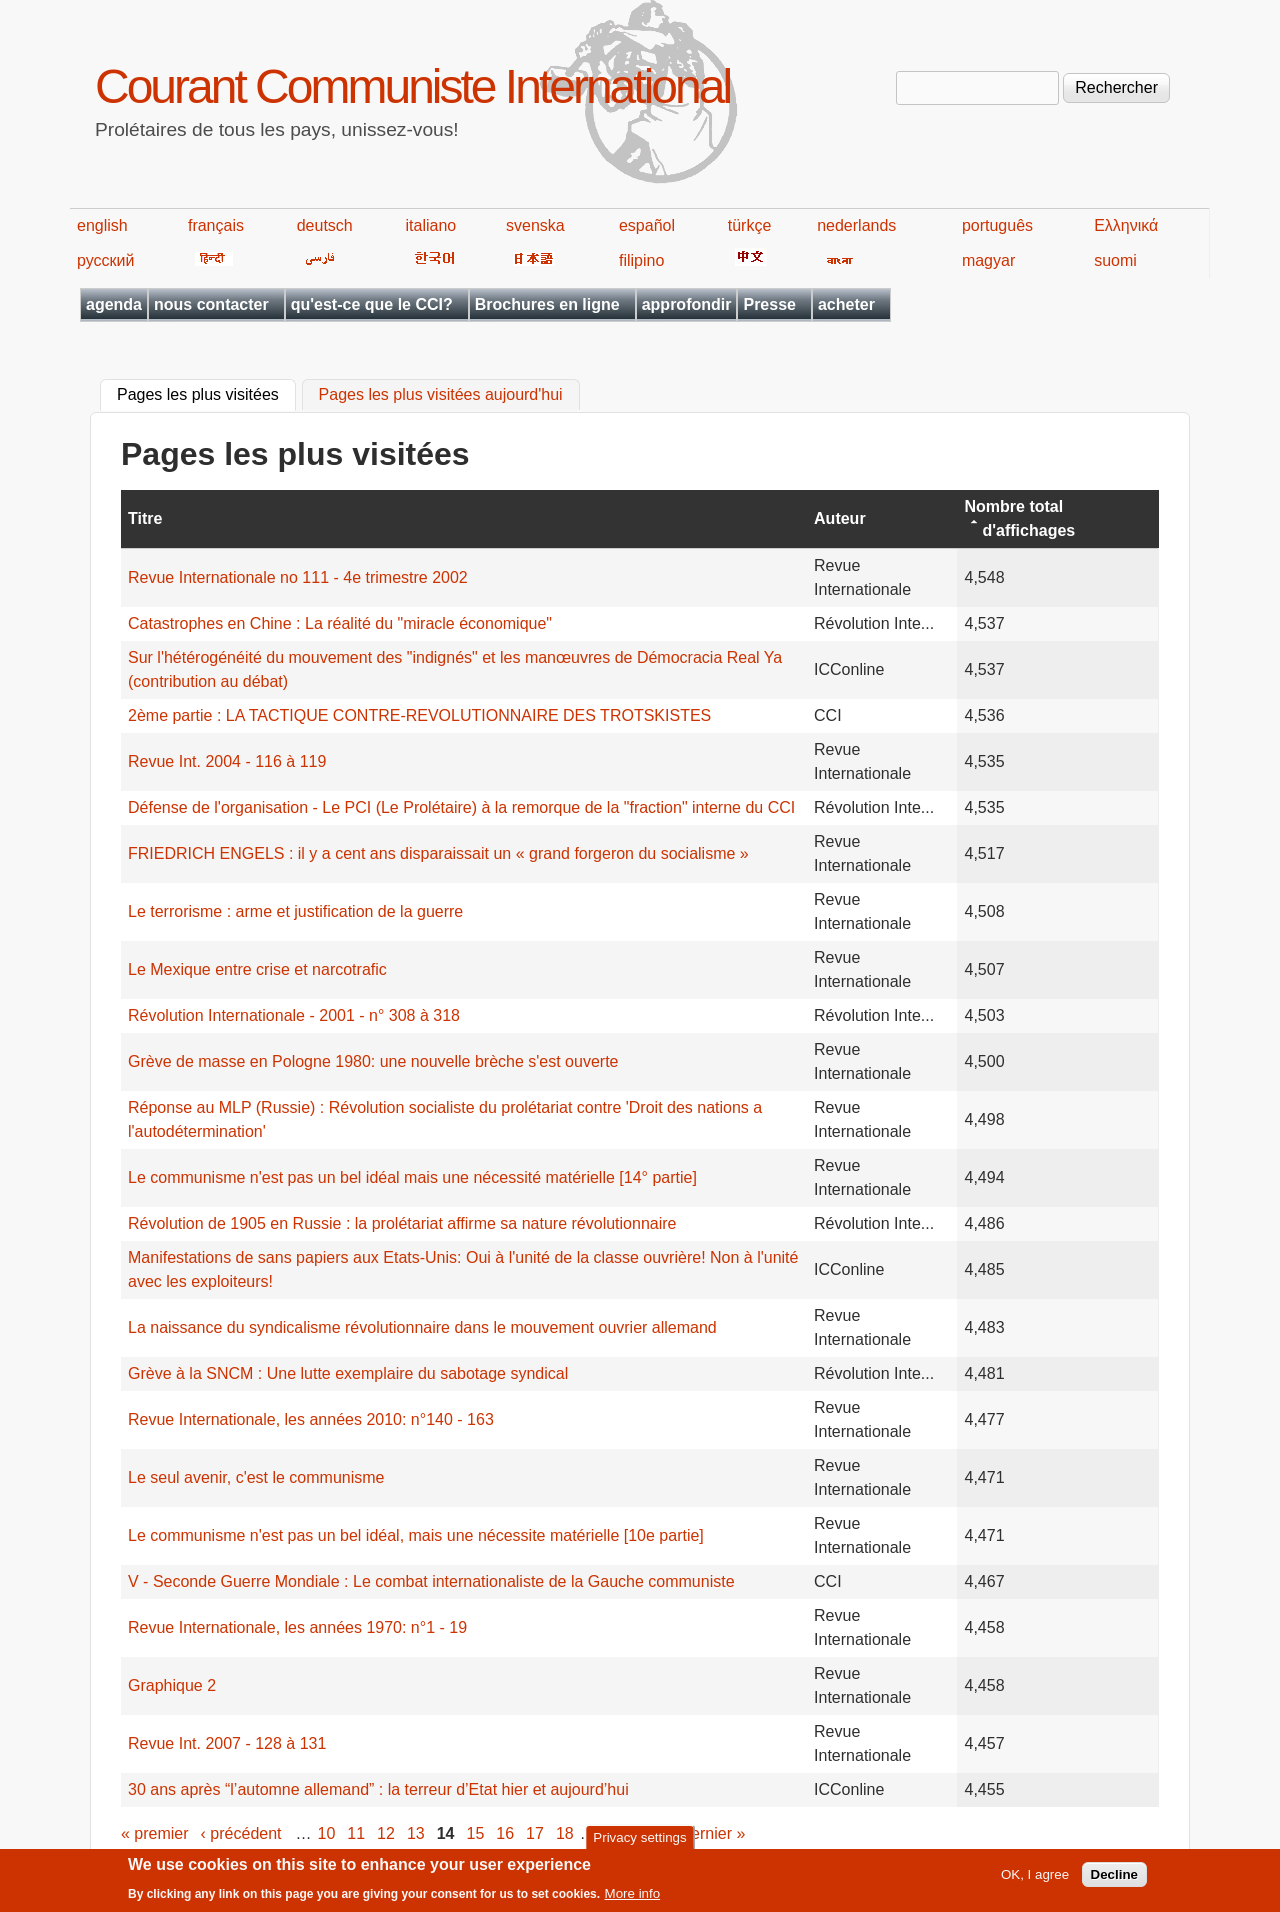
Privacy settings (639, 1841)
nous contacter (211, 304)
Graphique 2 (172, 1685)
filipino (641, 260)
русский (105, 260)
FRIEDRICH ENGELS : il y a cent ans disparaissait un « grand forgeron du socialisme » (438, 853)
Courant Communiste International (412, 86)
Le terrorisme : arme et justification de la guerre (295, 911)
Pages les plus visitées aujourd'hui (441, 395)
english (102, 225)
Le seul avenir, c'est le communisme (256, 1477)
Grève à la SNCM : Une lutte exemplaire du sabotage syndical (348, 1373)
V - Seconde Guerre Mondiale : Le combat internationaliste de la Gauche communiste (431, 1581)
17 (535, 1833)
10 (327, 1833)
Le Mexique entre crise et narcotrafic (257, 969)
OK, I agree (1035, 1879)
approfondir (687, 304)
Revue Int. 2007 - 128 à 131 (227, 1743)
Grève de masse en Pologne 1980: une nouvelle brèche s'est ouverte (373, 1061)
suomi (1115, 260)
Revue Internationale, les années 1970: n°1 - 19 (297, 1627)
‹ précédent (241, 1833)
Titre (145, 518)
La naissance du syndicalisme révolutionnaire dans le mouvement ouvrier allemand (422, 1327)
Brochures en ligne (547, 304)
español (647, 225)
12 (386, 1833)
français (216, 225)
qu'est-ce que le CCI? (372, 304)
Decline (1114, 1879)
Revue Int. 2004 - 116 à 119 (227, 761)
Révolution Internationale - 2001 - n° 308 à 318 (294, 1015)
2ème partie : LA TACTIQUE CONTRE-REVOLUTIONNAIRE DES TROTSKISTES (419, 715)
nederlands (856, 225)
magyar (988, 260)
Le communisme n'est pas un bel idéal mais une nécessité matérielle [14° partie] (412, 1177)
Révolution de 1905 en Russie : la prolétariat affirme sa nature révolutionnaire (402, 1223)
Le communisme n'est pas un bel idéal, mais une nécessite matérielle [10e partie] (416, 1535)
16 (505, 1833)
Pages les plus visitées (206, 393)
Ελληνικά (1126, 225)
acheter (846, 304)
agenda (114, 304)
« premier (155, 1833)
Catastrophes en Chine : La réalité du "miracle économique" (340, 623)
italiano (431, 225)
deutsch (325, 225)
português (997, 225)
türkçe (750, 225)
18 (565, 1833)
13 (416, 1833)
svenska (535, 225)
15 (476, 1833)
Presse (769, 304)
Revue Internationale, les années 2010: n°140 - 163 (311, 1419)
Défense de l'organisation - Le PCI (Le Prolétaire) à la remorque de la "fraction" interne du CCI (461, 807)
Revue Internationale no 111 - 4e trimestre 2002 (298, 577)
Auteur (840, 518)
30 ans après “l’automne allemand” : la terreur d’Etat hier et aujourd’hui (378, 1789)
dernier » (713, 1833)
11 (356, 1833)
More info (633, 1898)
